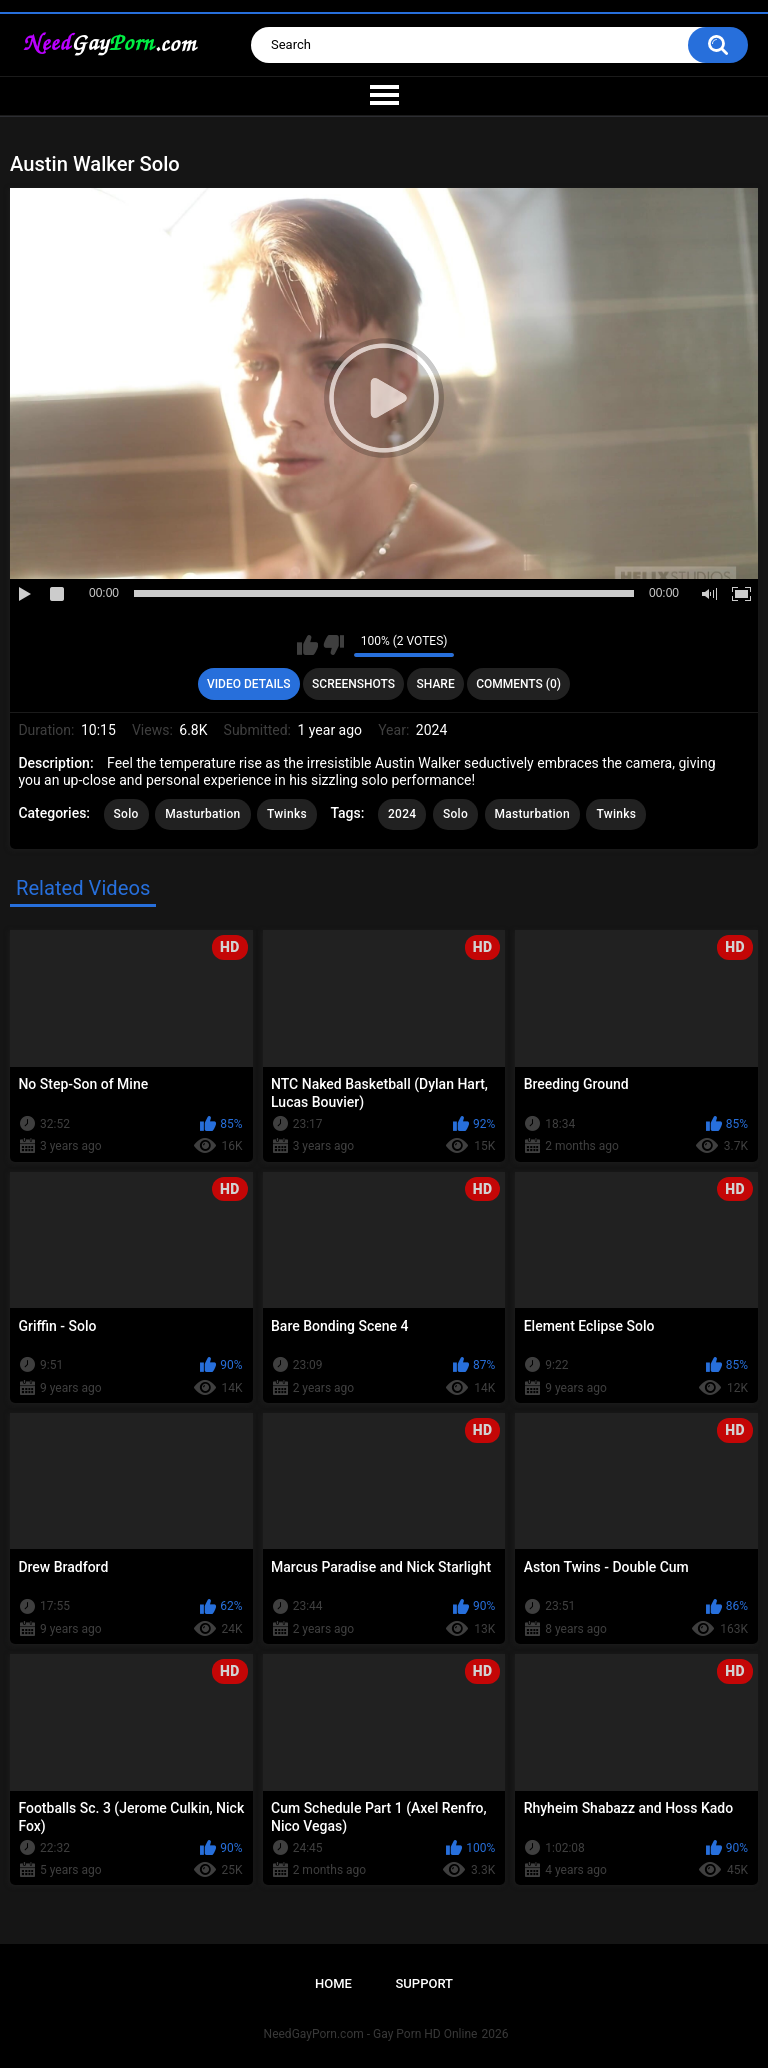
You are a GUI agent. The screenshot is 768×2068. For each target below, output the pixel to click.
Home (333, 1983)
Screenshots (353, 684)
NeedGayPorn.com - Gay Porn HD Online (371, 2034)
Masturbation (202, 814)
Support (424, 1983)
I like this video (307, 645)
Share (436, 684)
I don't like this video (333, 645)
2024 (402, 814)
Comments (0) (518, 684)
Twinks (287, 814)
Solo (126, 814)
